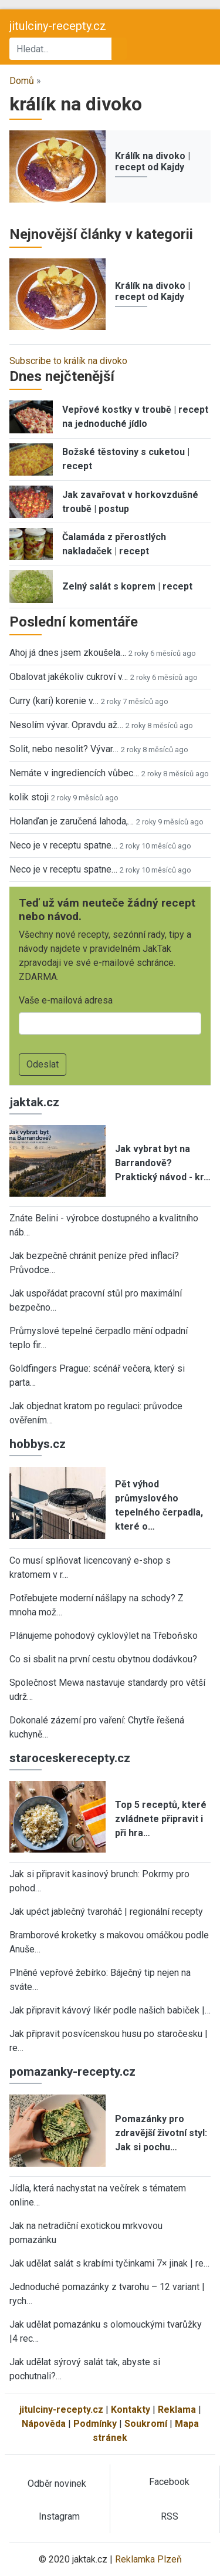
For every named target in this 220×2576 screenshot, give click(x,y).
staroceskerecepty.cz (69, 1758)
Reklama (177, 2409)
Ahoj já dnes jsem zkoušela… (67, 652)
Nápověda (44, 2423)
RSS (169, 2516)
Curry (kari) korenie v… (54, 700)
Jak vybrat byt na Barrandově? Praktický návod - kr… (163, 1163)
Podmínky (95, 2423)
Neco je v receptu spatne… (63, 845)
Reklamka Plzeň (148, 2559)
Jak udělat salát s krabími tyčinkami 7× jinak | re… (109, 2263)
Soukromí (145, 2423)
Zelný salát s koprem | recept (127, 586)
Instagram (59, 2516)
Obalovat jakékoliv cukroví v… (68, 676)
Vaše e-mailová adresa (66, 1000)
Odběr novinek (57, 2483)
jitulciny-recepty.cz (57, 26)
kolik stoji (29, 797)
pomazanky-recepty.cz (72, 2072)
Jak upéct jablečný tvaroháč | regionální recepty (106, 1911)
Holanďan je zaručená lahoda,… (71, 821)
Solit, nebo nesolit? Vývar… (64, 749)
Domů (21, 80)
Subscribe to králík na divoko (68, 360)
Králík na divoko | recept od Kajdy (152, 161)
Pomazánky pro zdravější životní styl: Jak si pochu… (161, 2133)
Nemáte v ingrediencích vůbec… (74, 773)
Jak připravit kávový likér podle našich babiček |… (110, 2010)
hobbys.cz (37, 1444)
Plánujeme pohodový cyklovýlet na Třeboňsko (103, 1635)
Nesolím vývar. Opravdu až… (66, 724)
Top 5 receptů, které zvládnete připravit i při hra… (161, 1818)
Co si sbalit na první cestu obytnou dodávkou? (103, 1659)
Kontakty (130, 2409)
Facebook (169, 2481)
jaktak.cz (34, 1102)
